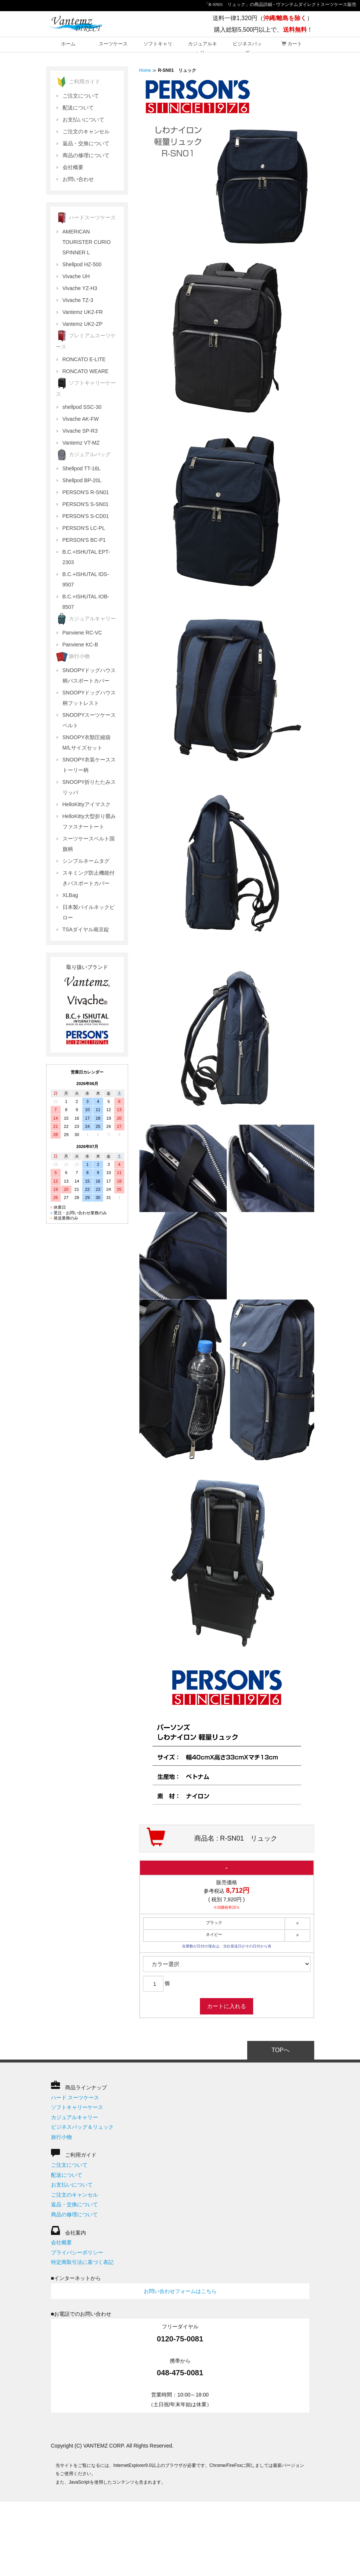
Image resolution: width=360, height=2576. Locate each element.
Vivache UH (76, 276)
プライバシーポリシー (77, 2252)
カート (291, 44)
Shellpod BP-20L (82, 480)
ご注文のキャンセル (86, 131)
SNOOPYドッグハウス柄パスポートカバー (89, 675)
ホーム (68, 44)
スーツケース (113, 44)
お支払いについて (83, 120)
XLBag (70, 895)
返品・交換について (86, 143)
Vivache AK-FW (81, 419)
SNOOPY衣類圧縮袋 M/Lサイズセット (87, 742)
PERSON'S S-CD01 (86, 516)
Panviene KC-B (80, 645)
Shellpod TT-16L (82, 468)
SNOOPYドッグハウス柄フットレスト (89, 698)
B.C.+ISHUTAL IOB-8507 (86, 602)
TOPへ (280, 2050)
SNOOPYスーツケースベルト (89, 720)
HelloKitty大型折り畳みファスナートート (89, 821)
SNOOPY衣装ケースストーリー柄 (89, 765)
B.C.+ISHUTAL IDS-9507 (86, 579)
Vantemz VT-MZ (81, 443)
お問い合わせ (78, 179)
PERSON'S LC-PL (84, 528)
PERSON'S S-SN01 (86, 504)
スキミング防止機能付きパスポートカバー (89, 878)
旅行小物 (61, 2137)
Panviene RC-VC (82, 633)
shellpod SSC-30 (82, 407)
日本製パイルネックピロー (89, 912)
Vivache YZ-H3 (80, 288)
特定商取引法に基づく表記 (82, 2262)
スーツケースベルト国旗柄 (89, 844)
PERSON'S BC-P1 (84, 540)
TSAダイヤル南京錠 (86, 929)
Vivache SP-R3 (80, 431)
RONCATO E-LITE (84, 359)
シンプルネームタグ (86, 861)
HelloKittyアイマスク (87, 804)
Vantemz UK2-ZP (83, 324)
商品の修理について (86, 155)
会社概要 (73, 167)
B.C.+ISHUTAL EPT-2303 (86, 557)
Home (145, 70)
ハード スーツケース (75, 2097)
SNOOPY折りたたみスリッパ (89, 787)
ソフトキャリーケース (77, 2107)
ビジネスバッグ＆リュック (82, 2127)
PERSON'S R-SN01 (86, 492)
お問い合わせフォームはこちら (180, 2291)
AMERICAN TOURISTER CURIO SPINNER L (87, 242)
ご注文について (81, 96)
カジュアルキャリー (202, 46)
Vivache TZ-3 (78, 300)
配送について (78, 108)
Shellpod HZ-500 (82, 264)
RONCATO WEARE (86, 371)
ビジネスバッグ (247, 46)
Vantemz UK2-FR (83, 312)
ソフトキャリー (157, 46)
